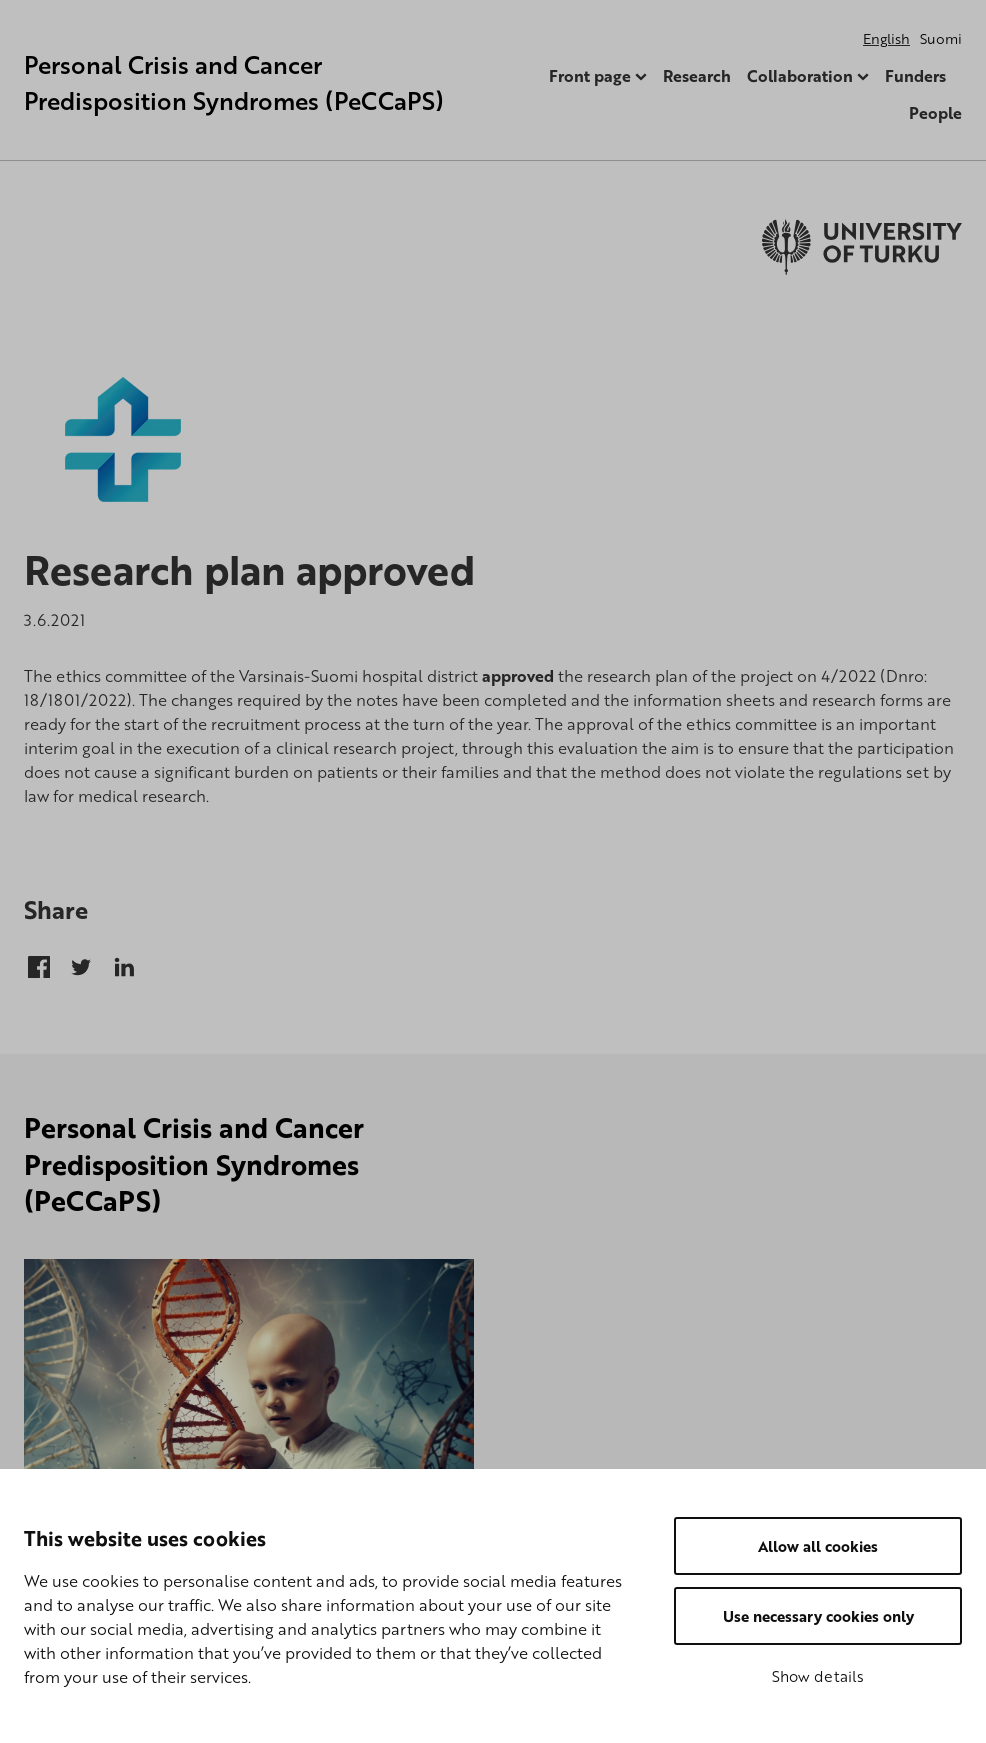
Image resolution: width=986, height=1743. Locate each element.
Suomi (941, 38)
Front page (590, 76)
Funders (915, 76)
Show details (818, 1676)
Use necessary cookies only (818, 1616)
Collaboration (800, 76)
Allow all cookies (818, 1546)
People (935, 113)
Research (697, 76)
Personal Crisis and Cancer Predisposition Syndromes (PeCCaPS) (234, 82)
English (886, 38)
